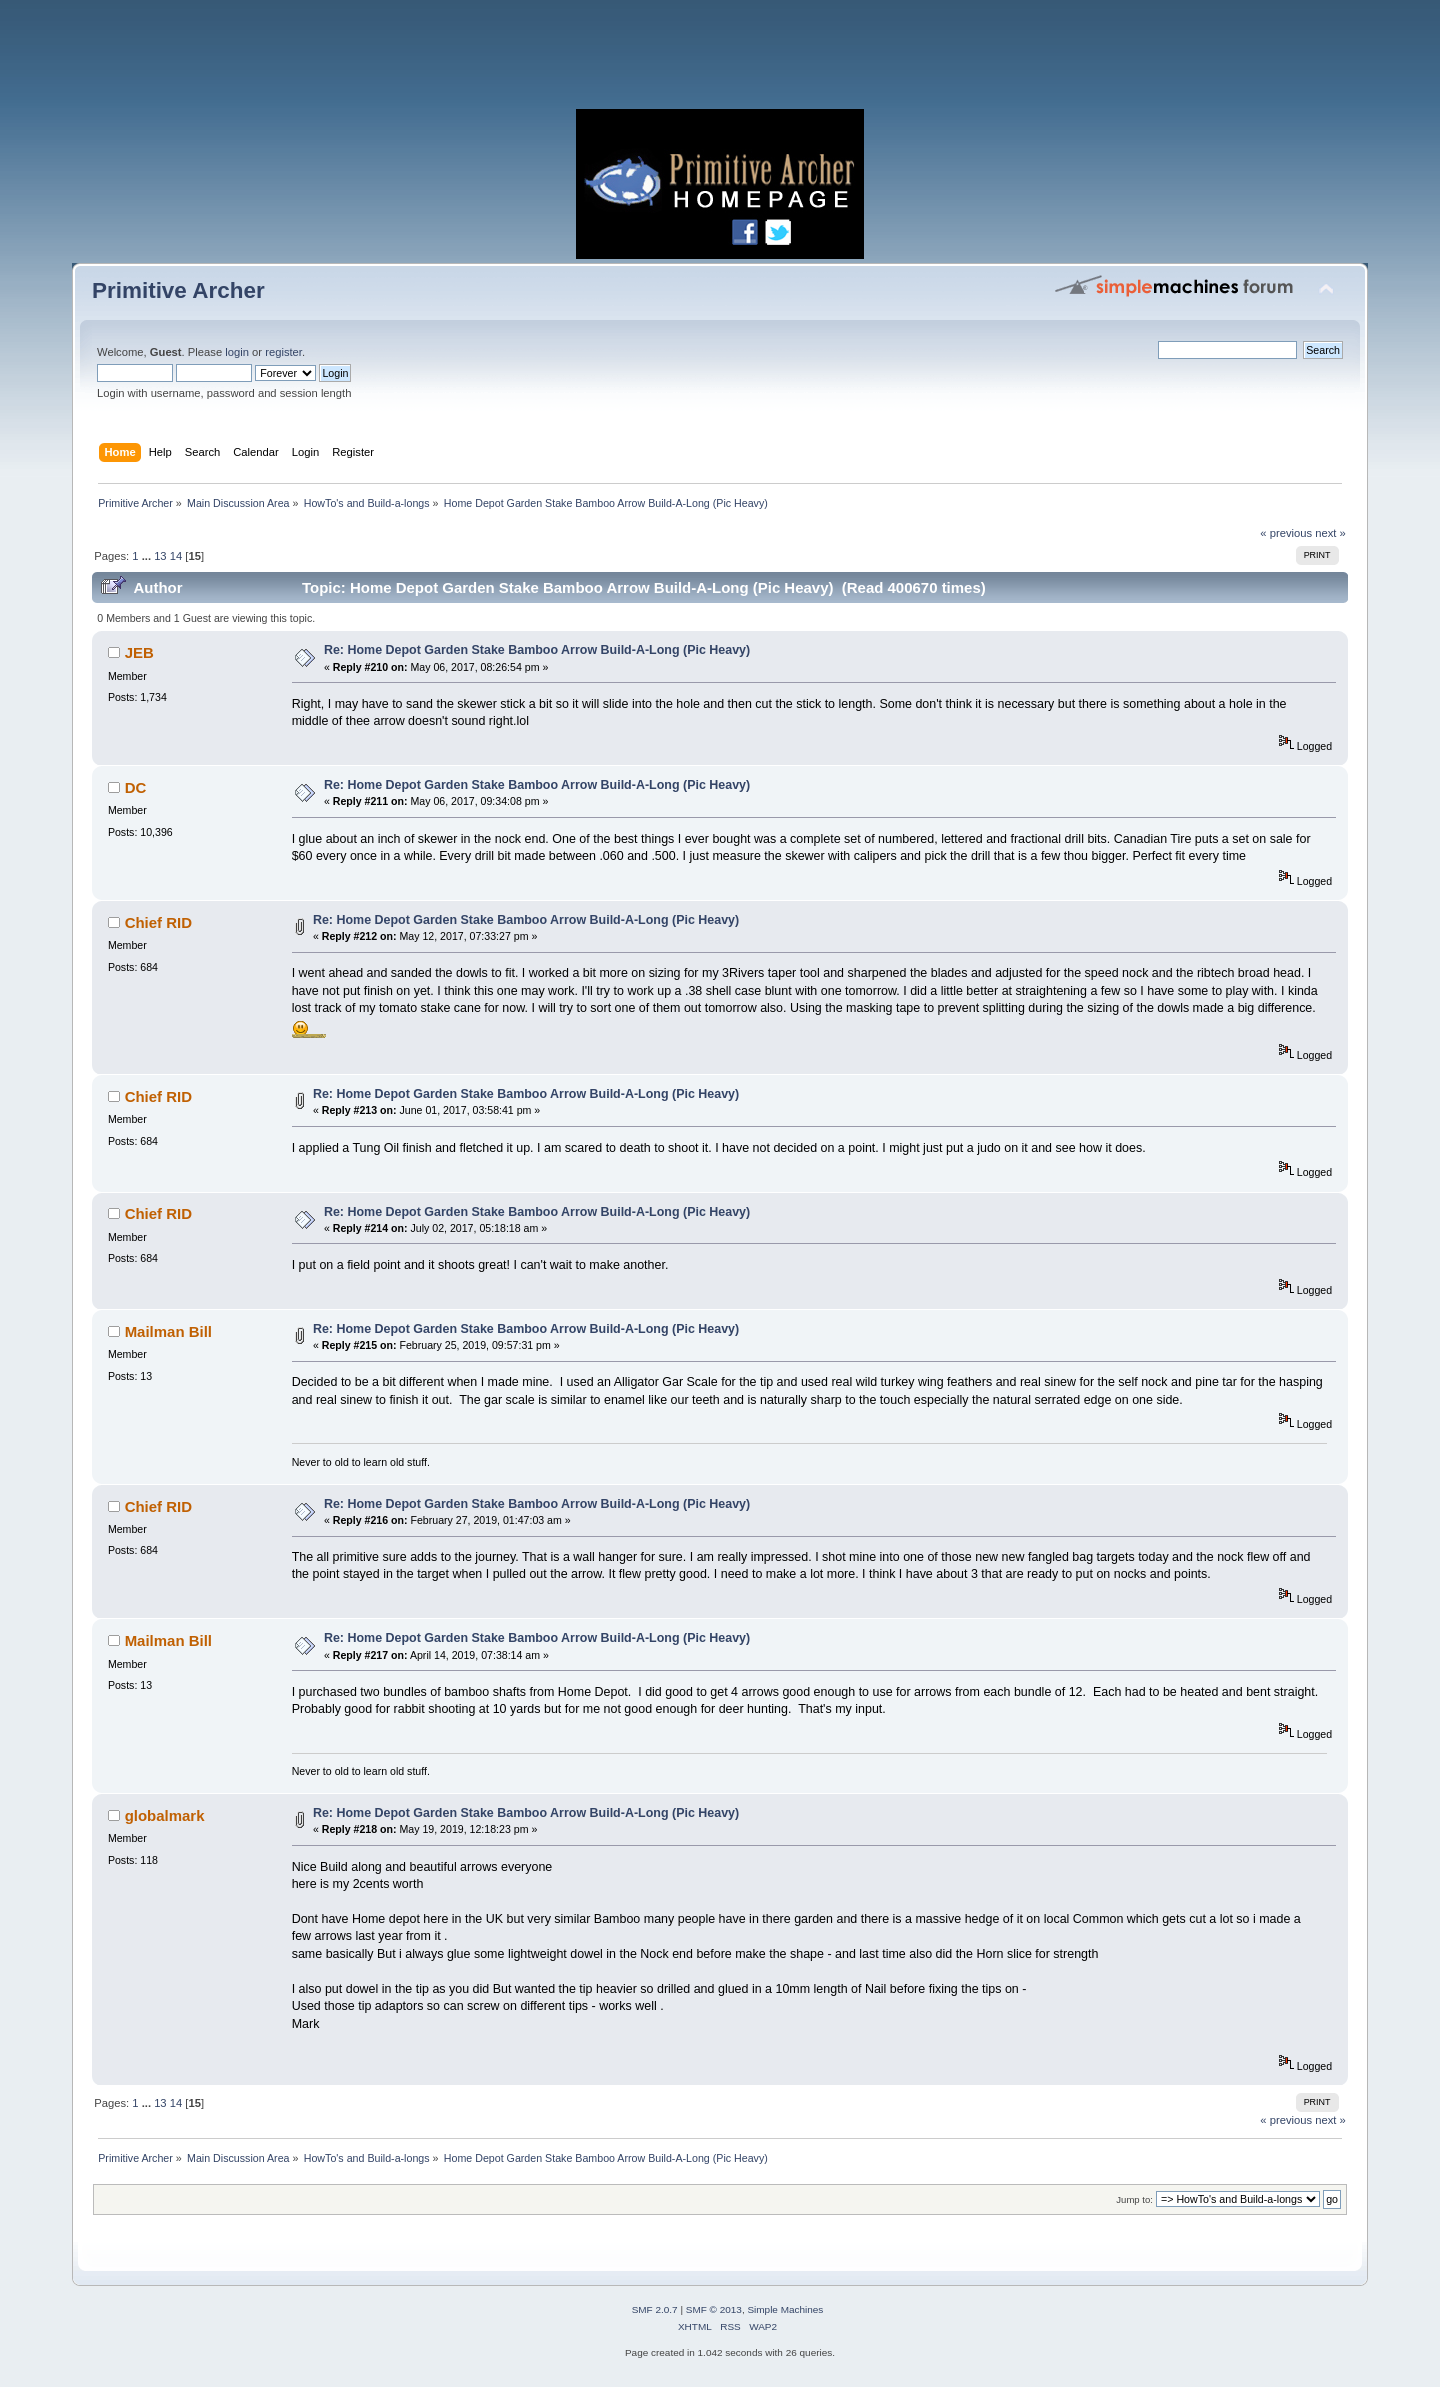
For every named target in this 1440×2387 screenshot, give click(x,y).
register (283, 352)
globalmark (165, 1815)
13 (160, 556)
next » (1330, 533)
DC (136, 787)
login (237, 352)
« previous (1286, 533)
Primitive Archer (178, 290)
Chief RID (158, 922)
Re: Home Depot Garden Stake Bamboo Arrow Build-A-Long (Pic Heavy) (537, 650)
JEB (139, 652)
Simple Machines (785, 2309)
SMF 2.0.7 (655, 2309)
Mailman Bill (168, 1331)
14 (176, 556)
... (148, 556)
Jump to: (1134, 2199)
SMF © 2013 (714, 2309)
